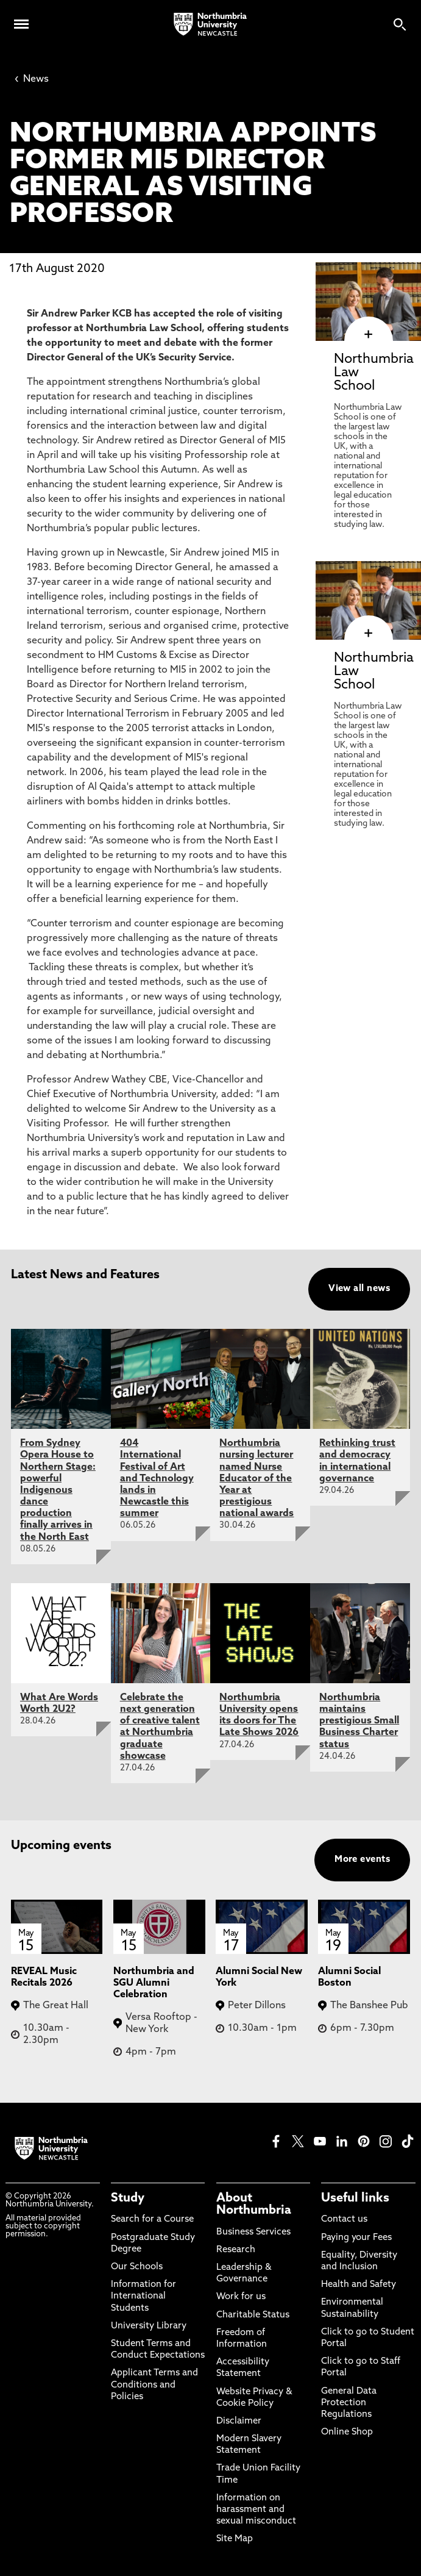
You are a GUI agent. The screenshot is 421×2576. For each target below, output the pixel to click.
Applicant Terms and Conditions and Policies (154, 2385)
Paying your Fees (356, 2237)
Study (127, 2198)
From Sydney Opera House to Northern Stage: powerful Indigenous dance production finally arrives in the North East (58, 1490)
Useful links (355, 2198)
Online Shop (347, 2432)
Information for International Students (143, 2296)
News (32, 79)
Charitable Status (252, 2315)
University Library (148, 2326)
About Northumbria (253, 2204)
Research (235, 2250)
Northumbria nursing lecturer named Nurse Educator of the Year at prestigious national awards (256, 1479)
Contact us (344, 2219)
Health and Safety (358, 2284)
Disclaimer (238, 2421)
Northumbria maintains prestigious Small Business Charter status (359, 1721)
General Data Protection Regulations (349, 2403)
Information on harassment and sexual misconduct (256, 2510)
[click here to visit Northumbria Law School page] (368, 335)
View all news (359, 1288)
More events (362, 1859)
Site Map (234, 2539)
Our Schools (137, 2267)
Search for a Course (152, 2219)
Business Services (253, 2232)
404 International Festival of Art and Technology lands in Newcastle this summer (157, 1479)
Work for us (241, 2297)
